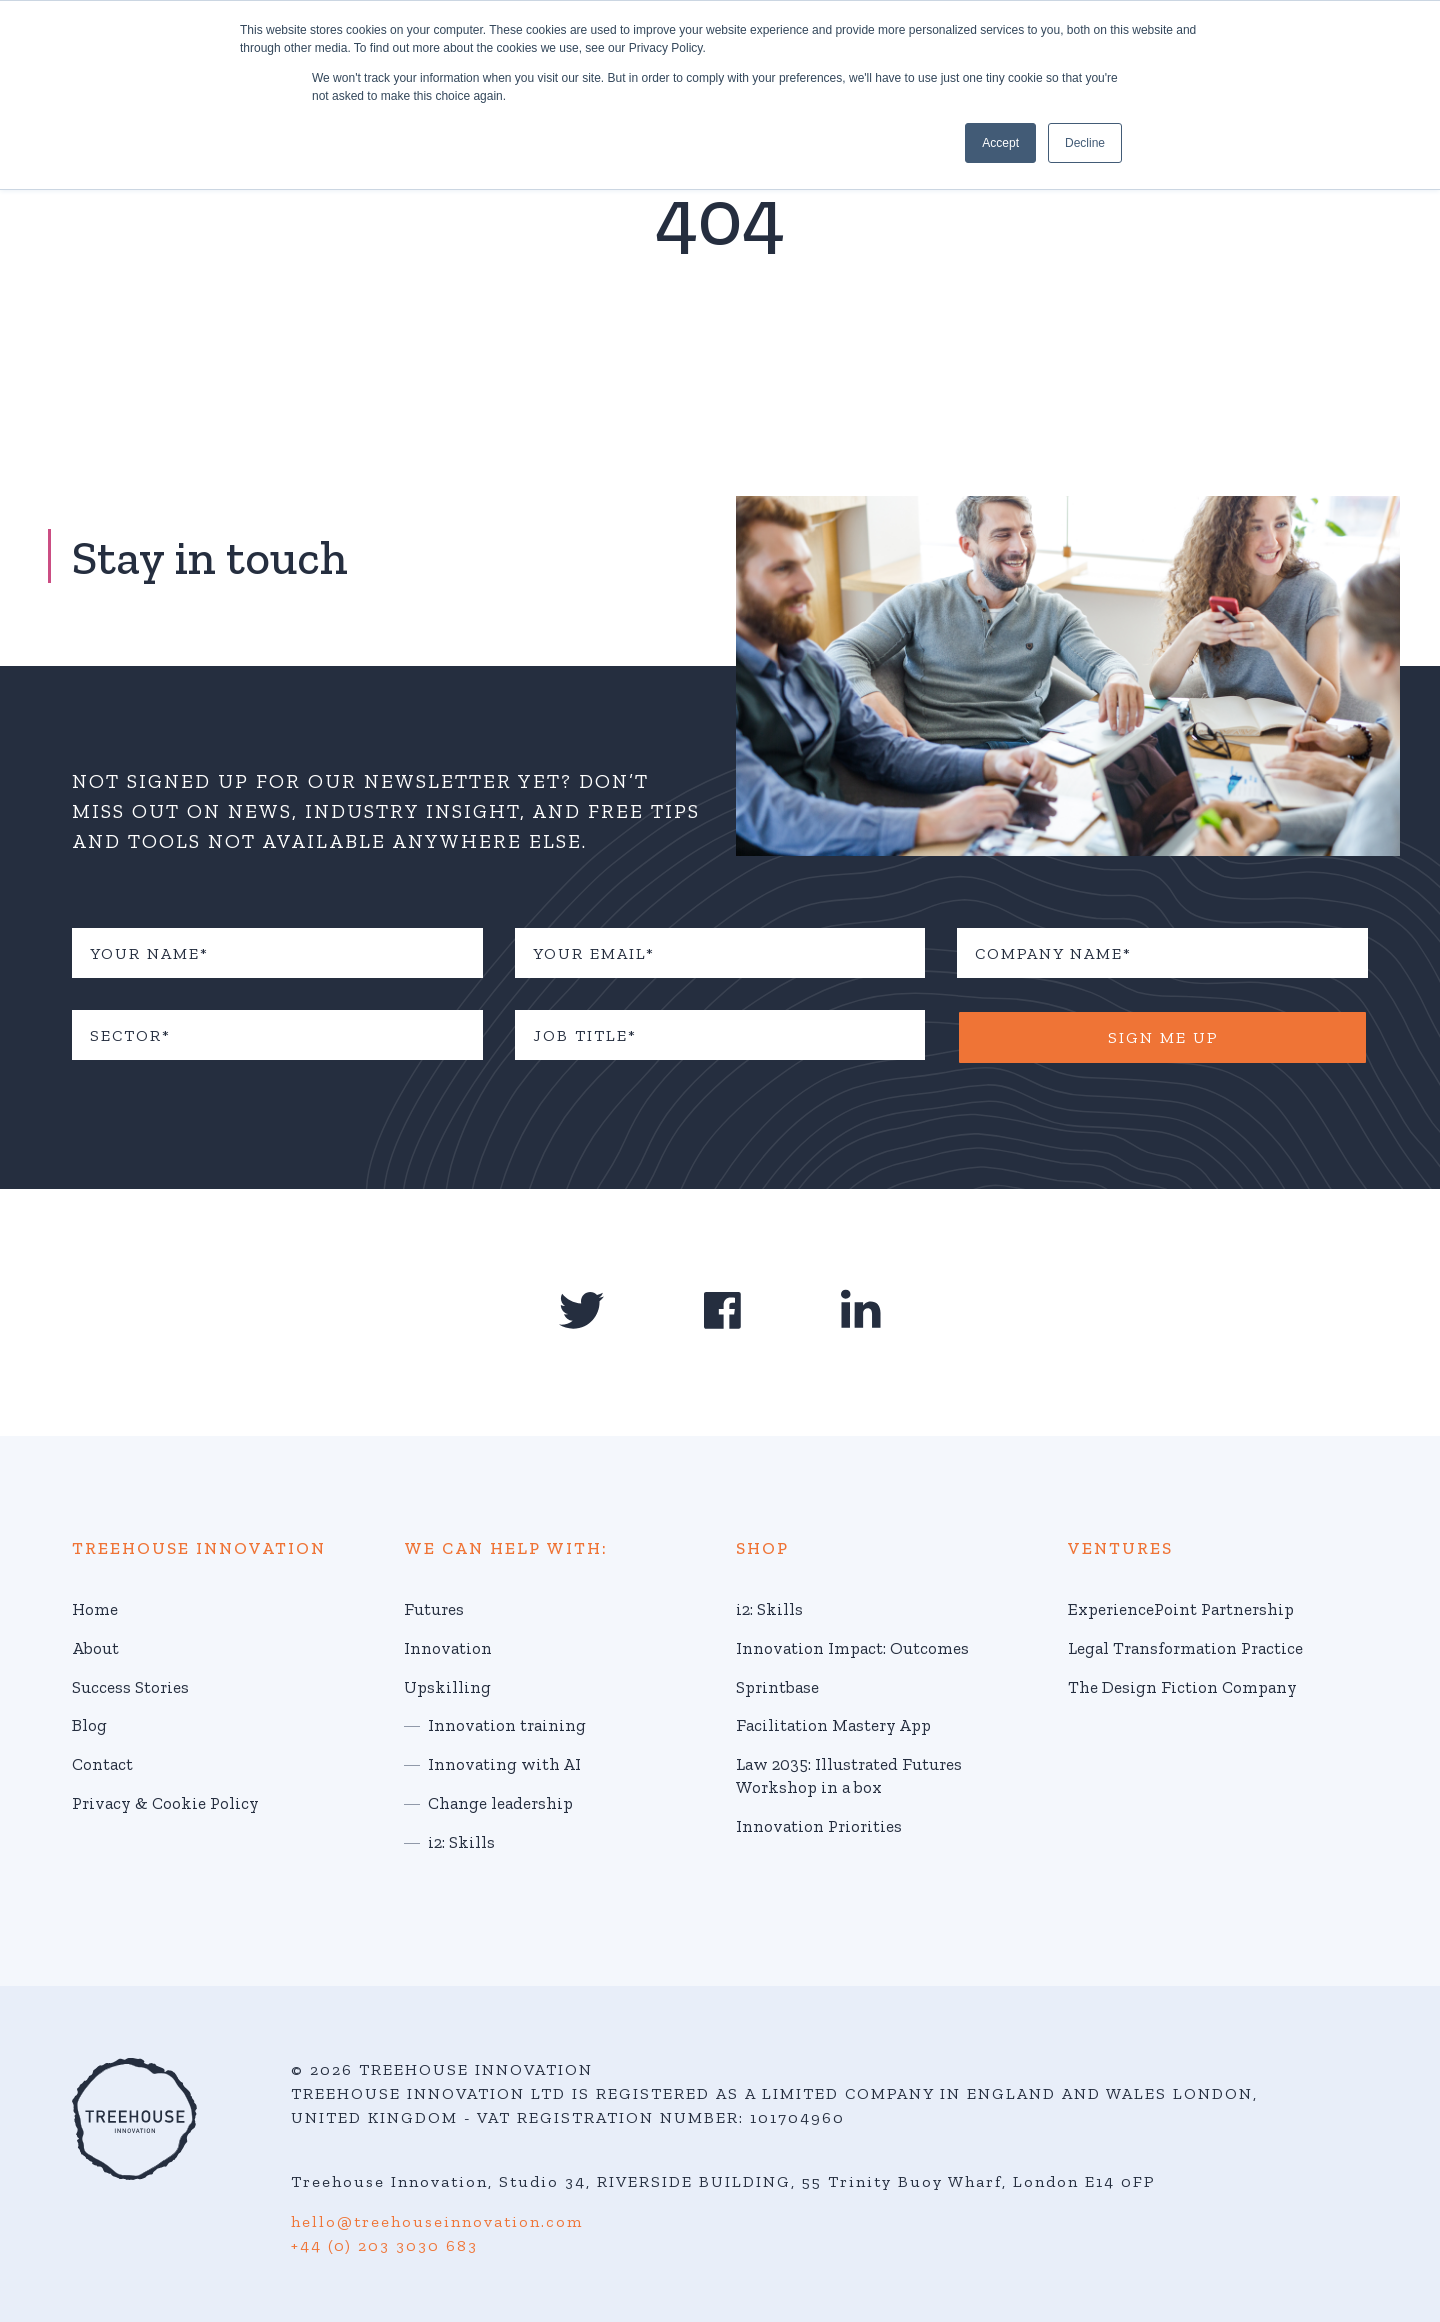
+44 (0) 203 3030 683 (384, 2245)
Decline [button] (1085, 143)
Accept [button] (1000, 143)
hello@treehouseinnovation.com (437, 2221)
